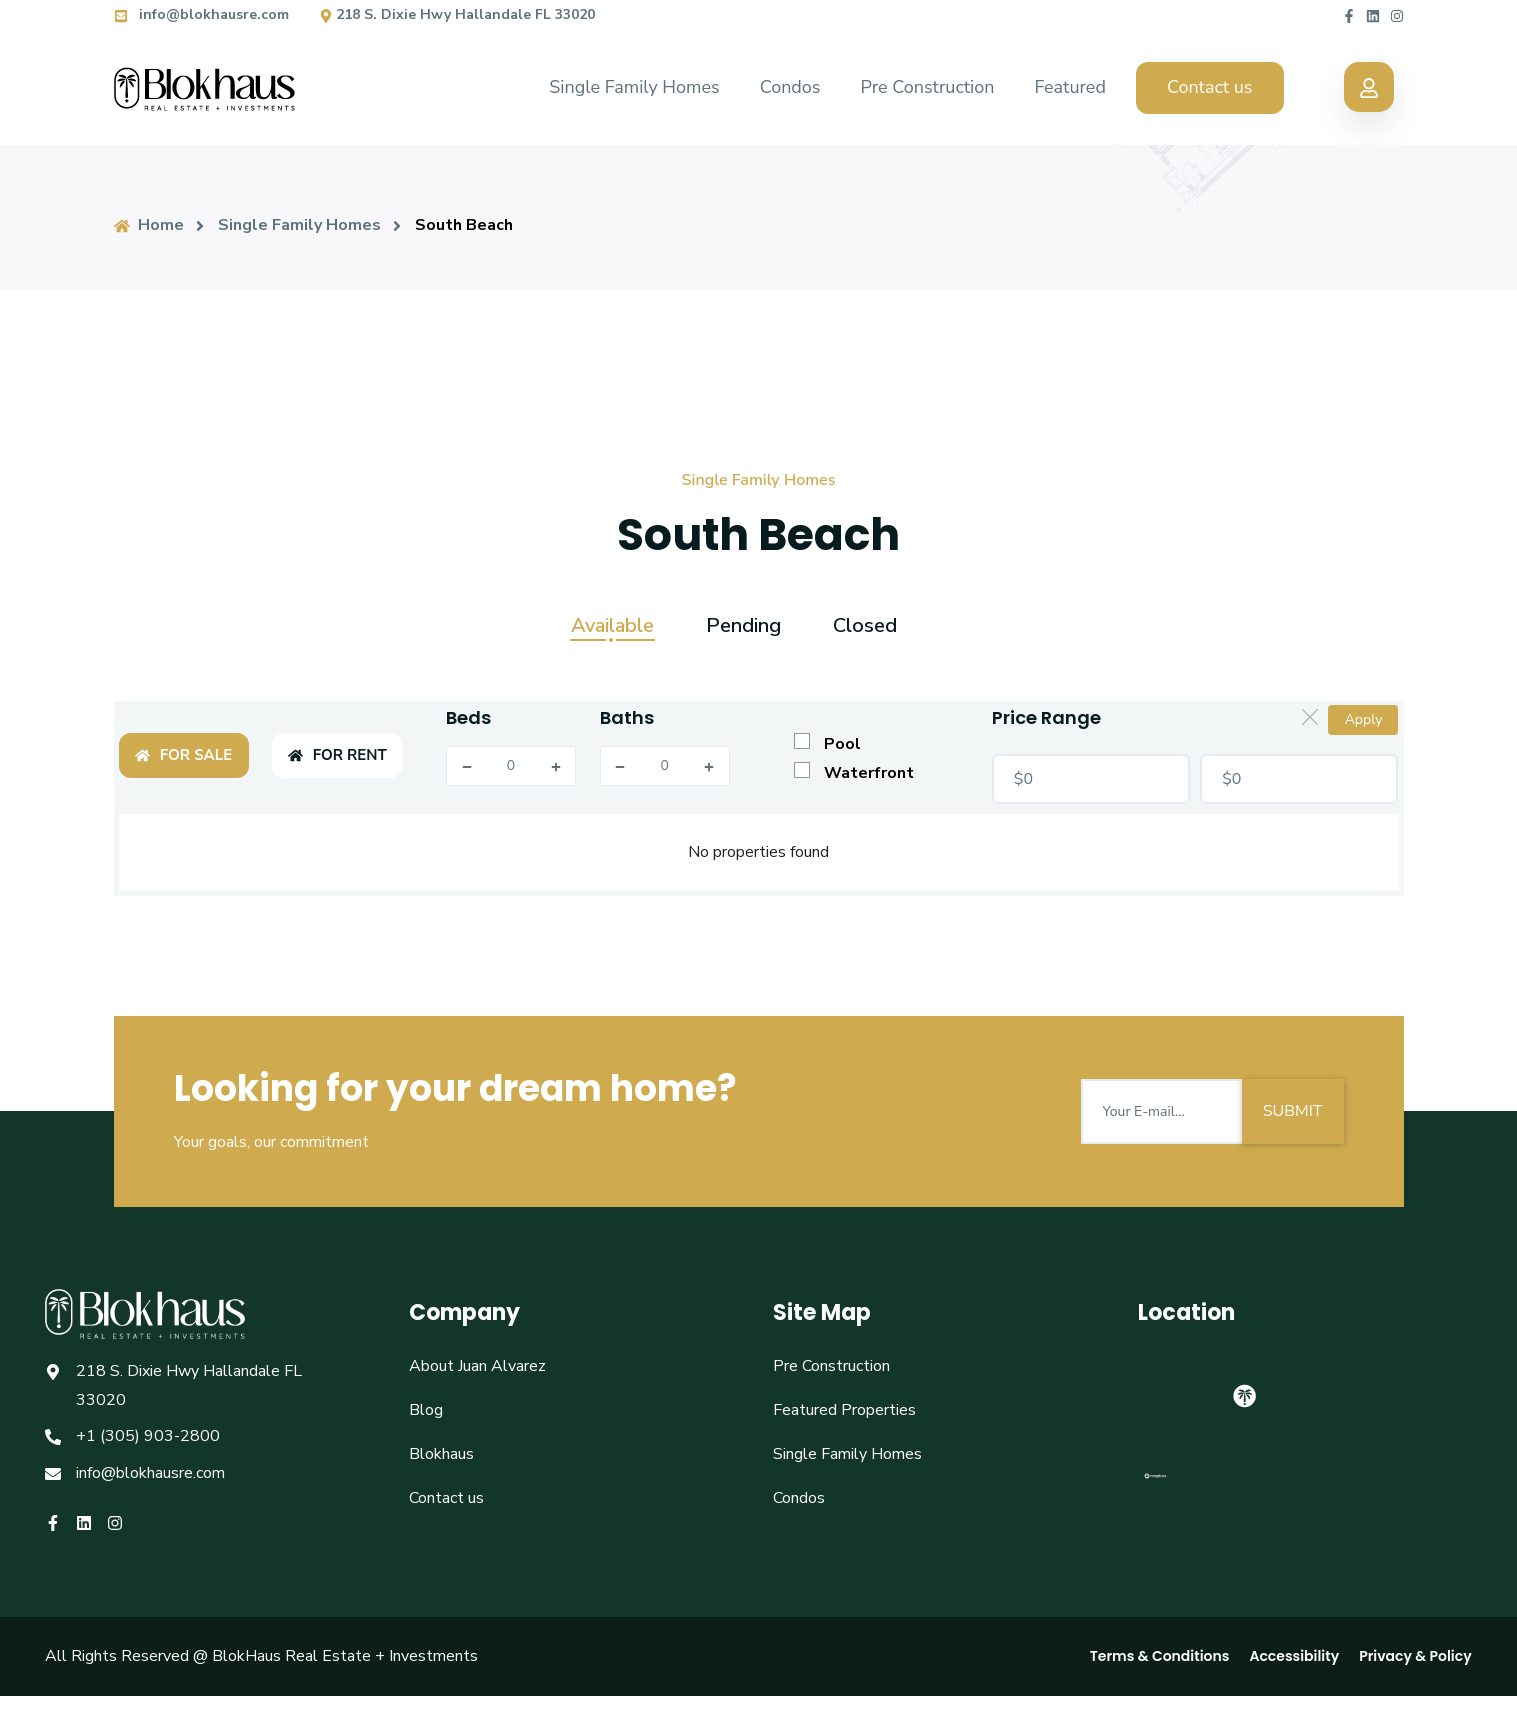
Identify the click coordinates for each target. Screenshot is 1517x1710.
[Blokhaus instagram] (1397, 14)
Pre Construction (928, 87)
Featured (1069, 87)
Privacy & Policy (1415, 1656)
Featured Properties (844, 1410)
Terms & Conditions (1160, 1656)
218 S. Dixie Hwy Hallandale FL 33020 (457, 14)
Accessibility (1294, 1656)
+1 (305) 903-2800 (148, 1436)
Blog (426, 1410)
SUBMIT (1293, 1111)
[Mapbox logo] (1155, 1484)
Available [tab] (612, 626)
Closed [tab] (865, 626)
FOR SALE (183, 755)
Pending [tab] (743, 626)
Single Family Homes (634, 87)
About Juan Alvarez (477, 1366)
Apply (1364, 719)
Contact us (1210, 87)
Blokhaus (441, 1454)
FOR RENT (337, 755)
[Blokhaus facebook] (1349, 14)
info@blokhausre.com (201, 14)
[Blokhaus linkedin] (1373, 14)
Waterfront (854, 773)
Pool (827, 744)
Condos (790, 87)
